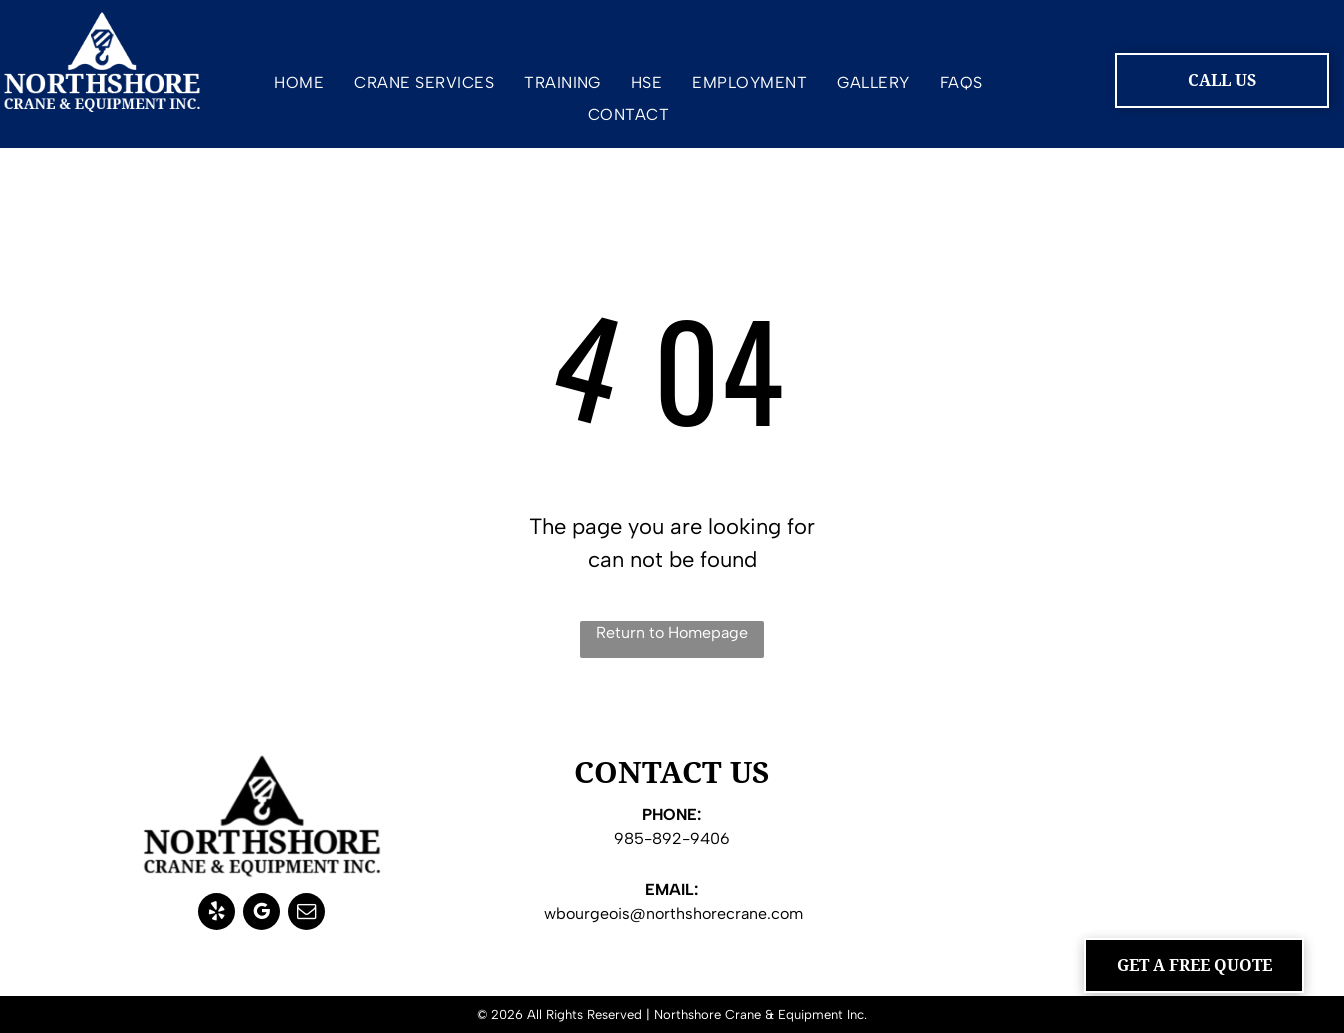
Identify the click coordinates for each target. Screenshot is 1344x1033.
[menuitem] (299, 87)
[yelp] (216, 914)
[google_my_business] (261, 914)
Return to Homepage (672, 632)
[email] (306, 914)
